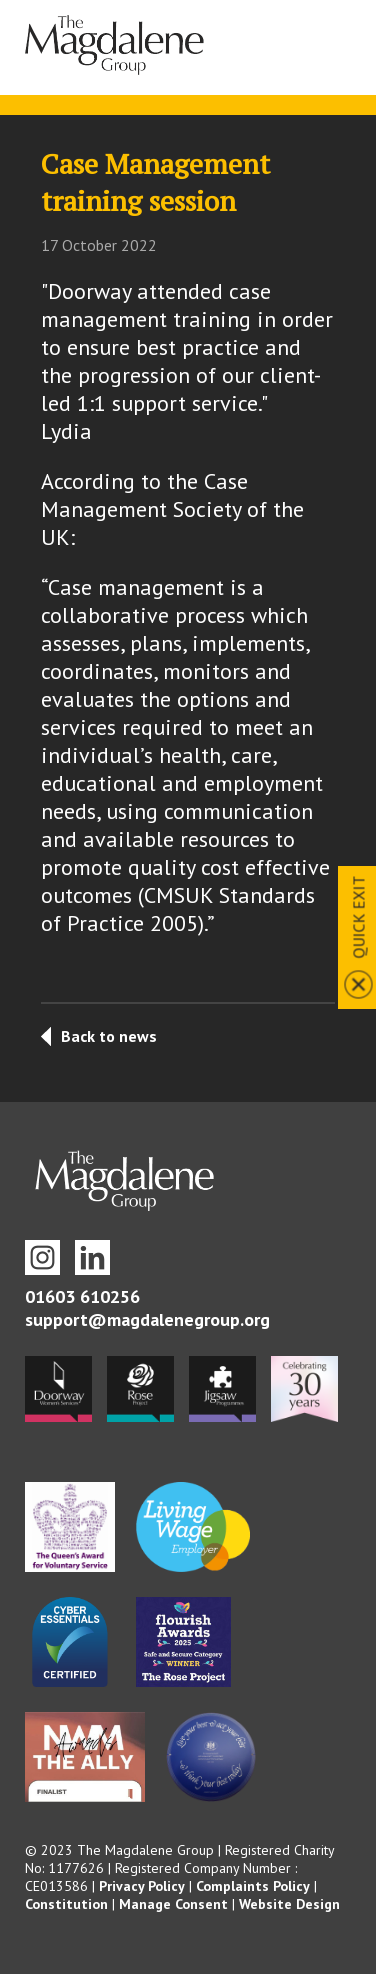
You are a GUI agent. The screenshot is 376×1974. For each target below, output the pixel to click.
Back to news (109, 1036)
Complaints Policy (253, 1886)
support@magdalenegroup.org (147, 1319)
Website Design (289, 1904)
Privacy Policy (142, 1886)
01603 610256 (82, 1296)
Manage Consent (173, 1904)
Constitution (66, 1904)
